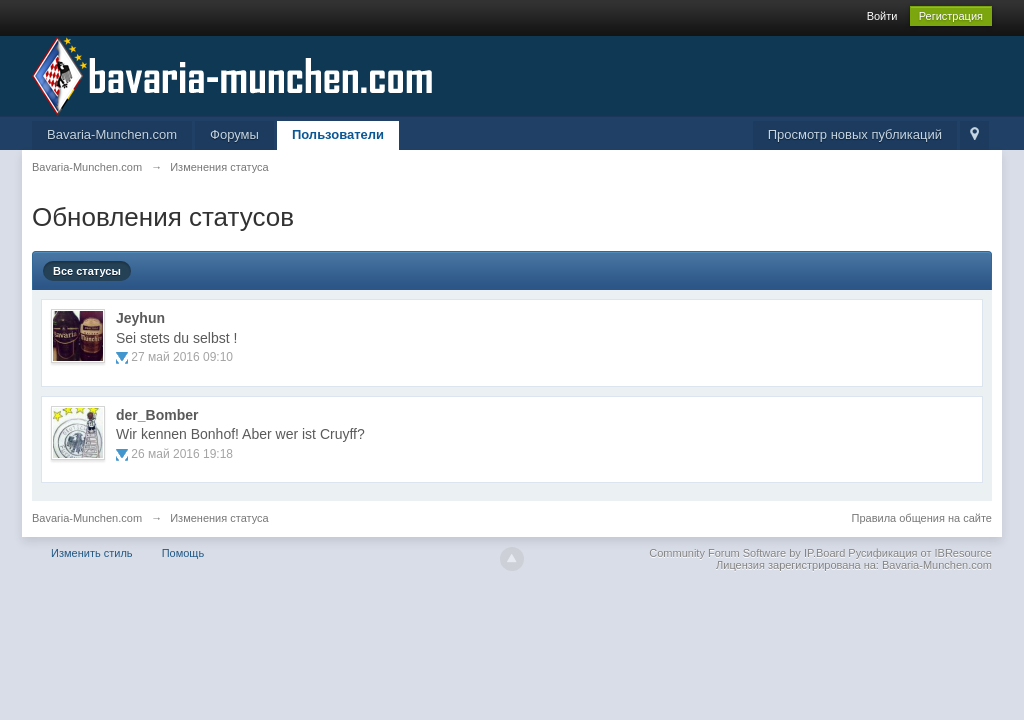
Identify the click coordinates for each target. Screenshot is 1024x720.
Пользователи (338, 134)
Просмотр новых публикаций (855, 134)
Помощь (183, 553)
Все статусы (87, 271)
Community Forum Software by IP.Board (747, 553)
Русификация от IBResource (918, 553)
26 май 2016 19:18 (182, 454)
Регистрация (951, 16)
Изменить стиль (92, 553)
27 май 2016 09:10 (182, 357)
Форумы (234, 134)
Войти (882, 16)
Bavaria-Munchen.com (112, 134)
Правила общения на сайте (922, 518)
